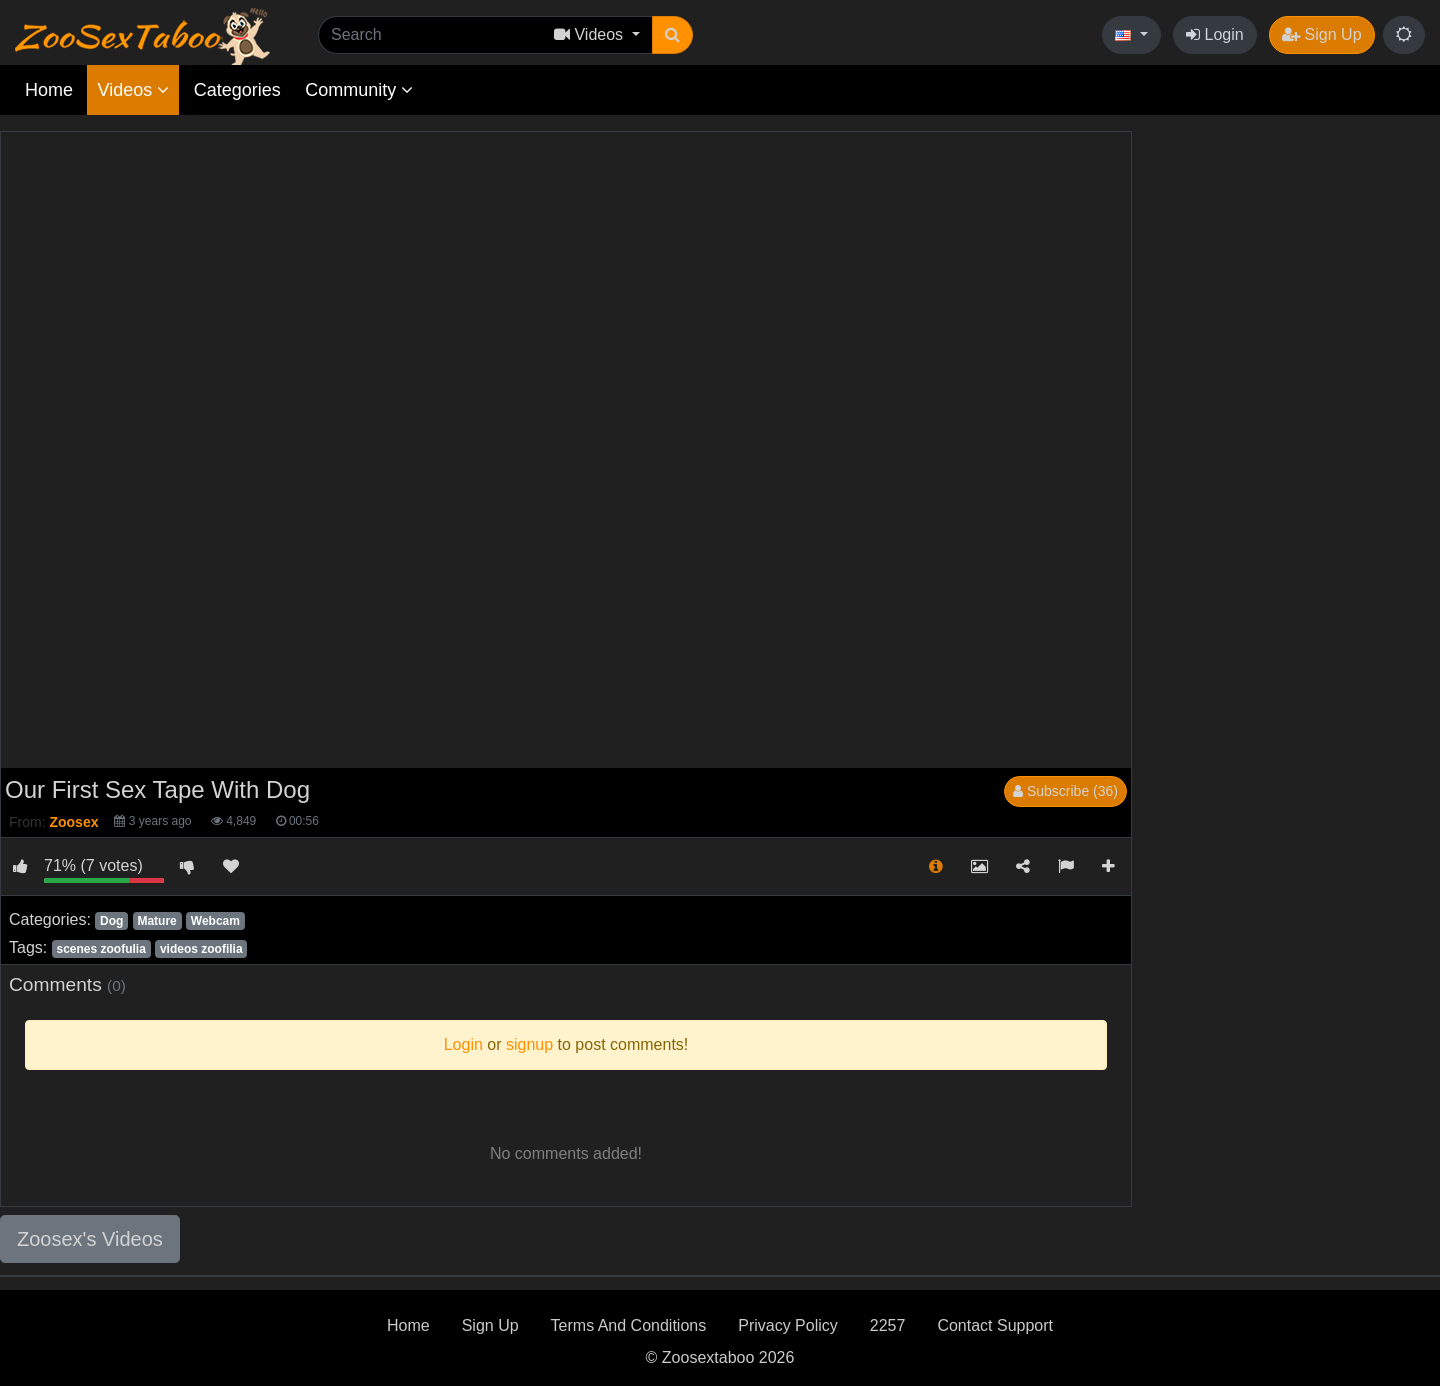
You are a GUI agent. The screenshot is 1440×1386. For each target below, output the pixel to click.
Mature (156, 921)
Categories (237, 90)
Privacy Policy (788, 1325)
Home (49, 90)
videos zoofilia (201, 949)
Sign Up (1321, 34)
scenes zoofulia (100, 949)
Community (359, 90)
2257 (888, 1325)
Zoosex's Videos (90, 1239)
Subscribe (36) (1065, 791)
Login (1215, 34)
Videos (133, 90)
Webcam (215, 921)
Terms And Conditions (629, 1325)
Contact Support (995, 1325)
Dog (111, 921)
